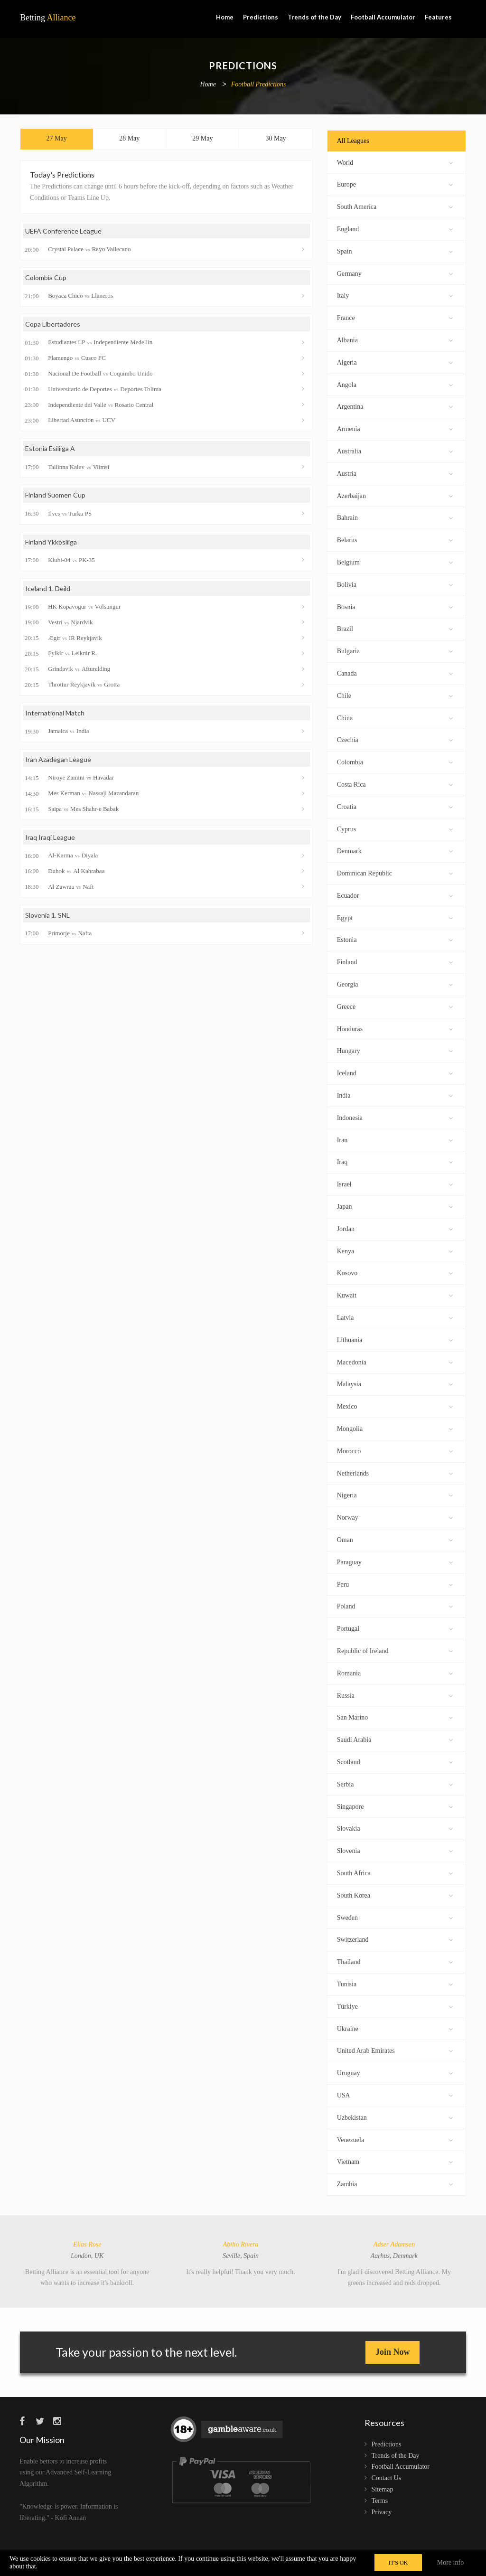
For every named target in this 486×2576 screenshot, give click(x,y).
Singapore (395, 1805)
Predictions (260, 17)
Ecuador (395, 894)
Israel (395, 1183)
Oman (395, 1538)
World (395, 161)
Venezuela (395, 2139)
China (395, 717)
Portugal (395, 1627)
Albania (395, 339)
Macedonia (395, 1361)
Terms (380, 2500)
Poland (395, 1605)
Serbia (395, 1783)
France (395, 316)
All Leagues (353, 140)
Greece (395, 1005)
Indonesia (395, 1116)
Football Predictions (258, 84)
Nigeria (395, 1494)
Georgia (395, 983)
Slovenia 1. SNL (47, 915)
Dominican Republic (395, 872)
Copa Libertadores (52, 324)
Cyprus (395, 828)
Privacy (382, 2512)
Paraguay (395, 1561)
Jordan (395, 1227)
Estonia (395, 938)
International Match (54, 712)
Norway (395, 1516)
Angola (395, 383)
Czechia (395, 738)
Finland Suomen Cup (55, 495)
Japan (395, 1205)
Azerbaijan (395, 494)
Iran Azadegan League (58, 759)
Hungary (395, 1049)
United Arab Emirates (395, 2049)
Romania (395, 1672)
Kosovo (395, 1272)
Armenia (395, 427)
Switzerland (395, 1938)
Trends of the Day (314, 17)
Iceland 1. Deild (47, 588)
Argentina (395, 405)
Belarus (395, 539)
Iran (395, 1139)
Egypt (395, 916)
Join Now (392, 2352)
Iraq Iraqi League (50, 837)
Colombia (395, 761)
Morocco (395, 1450)
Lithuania (395, 1339)
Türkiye (395, 2005)
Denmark (395, 850)
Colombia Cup (45, 277)
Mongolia (395, 1427)
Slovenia (395, 1849)
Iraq (395, 1161)
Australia (395, 450)
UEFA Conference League (63, 231)
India (395, 1094)
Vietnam (395, 2160)
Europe (395, 183)
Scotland (395, 1761)
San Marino (395, 1716)
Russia (395, 1694)
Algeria (395, 361)
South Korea (395, 1894)
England (395, 228)
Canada (395, 672)
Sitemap (382, 2489)
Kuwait (395, 1294)
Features (438, 17)
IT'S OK (398, 2562)
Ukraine (395, 2027)
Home (225, 17)
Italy (395, 294)
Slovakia (395, 1827)
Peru (395, 1583)
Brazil (395, 627)
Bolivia (395, 583)
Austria (395, 472)
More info (450, 2562)
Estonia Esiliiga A (50, 448)
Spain (395, 250)
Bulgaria (395, 650)
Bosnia (395, 606)
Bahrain (395, 516)
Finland (395, 961)
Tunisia (395, 1983)
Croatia (395, 805)
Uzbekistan (395, 2116)
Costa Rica (395, 783)
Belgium (395, 561)
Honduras (395, 1028)
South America (395, 205)
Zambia (395, 2183)
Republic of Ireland (395, 1650)
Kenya (395, 1250)
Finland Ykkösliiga (51, 541)
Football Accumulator (383, 17)
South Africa (395, 1872)
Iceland (395, 1072)
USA (395, 2094)
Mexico (395, 1405)
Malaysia (395, 1383)
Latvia (395, 1316)
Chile (395, 694)
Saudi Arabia (395, 1738)
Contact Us (387, 2478)
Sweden (395, 1916)
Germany (395, 272)
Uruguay (395, 2072)
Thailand (395, 1960)
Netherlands (395, 1472)
